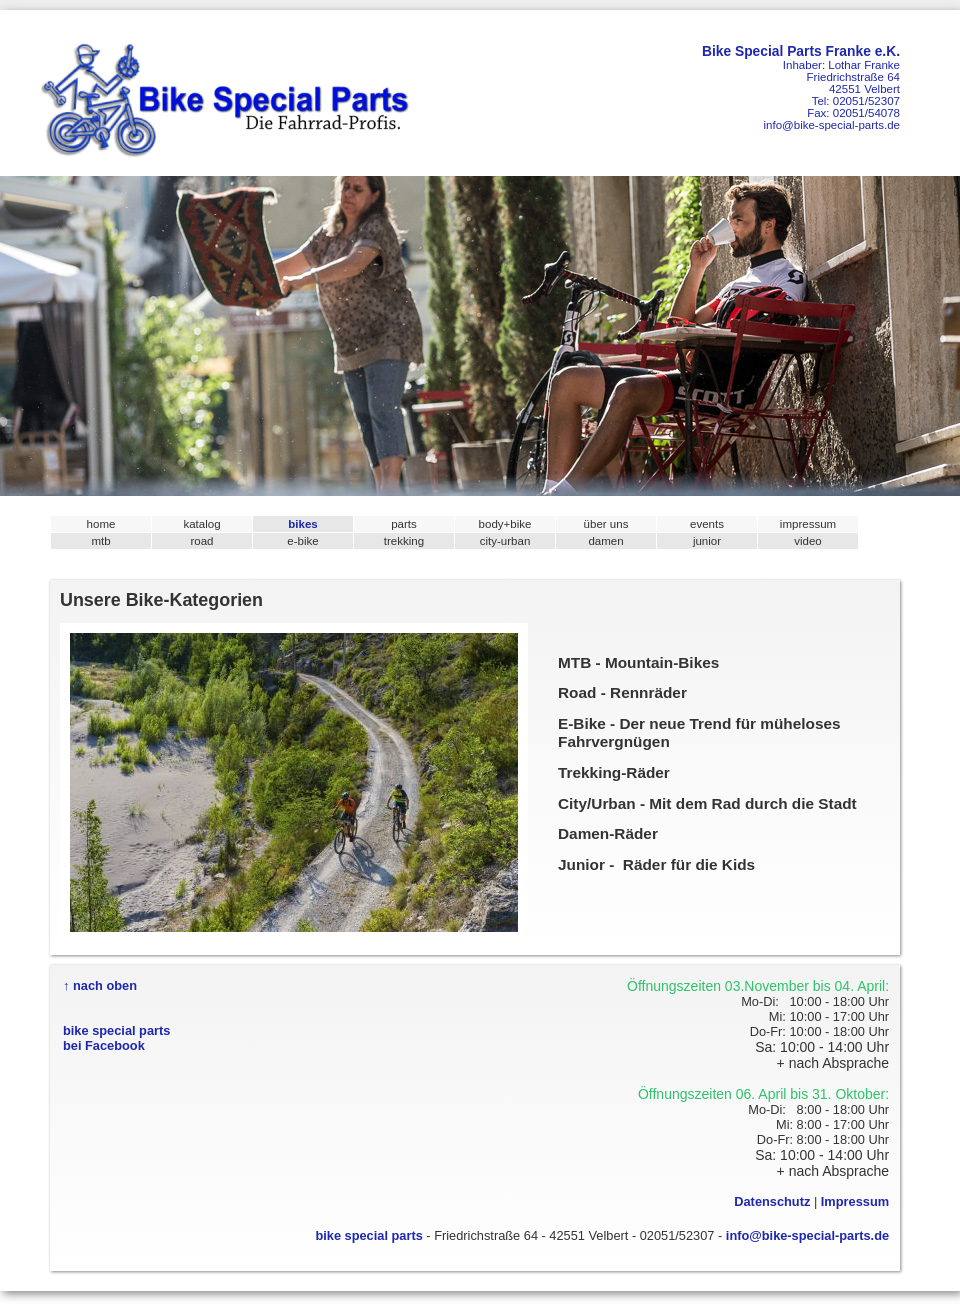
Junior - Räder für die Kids (656, 864)
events (707, 524)
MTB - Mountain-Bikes (638, 662)
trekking (404, 541)
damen (605, 541)
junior (707, 541)
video (808, 541)
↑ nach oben (100, 985)
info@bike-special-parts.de (831, 125)
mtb (100, 541)
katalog (201, 524)
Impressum (855, 1201)
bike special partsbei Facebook (116, 1038)
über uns (606, 524)
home (101, 524)
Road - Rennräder (622, 692)
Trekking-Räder (614, 772)
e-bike (302, 541)
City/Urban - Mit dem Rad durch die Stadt (707, 803)
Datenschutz (772, 1201)
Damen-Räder (608, 833)
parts (404, 524)
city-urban (505, 541)
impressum (808, 524)
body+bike (505, 524)
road (201, 541)
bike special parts (368, 1235)
